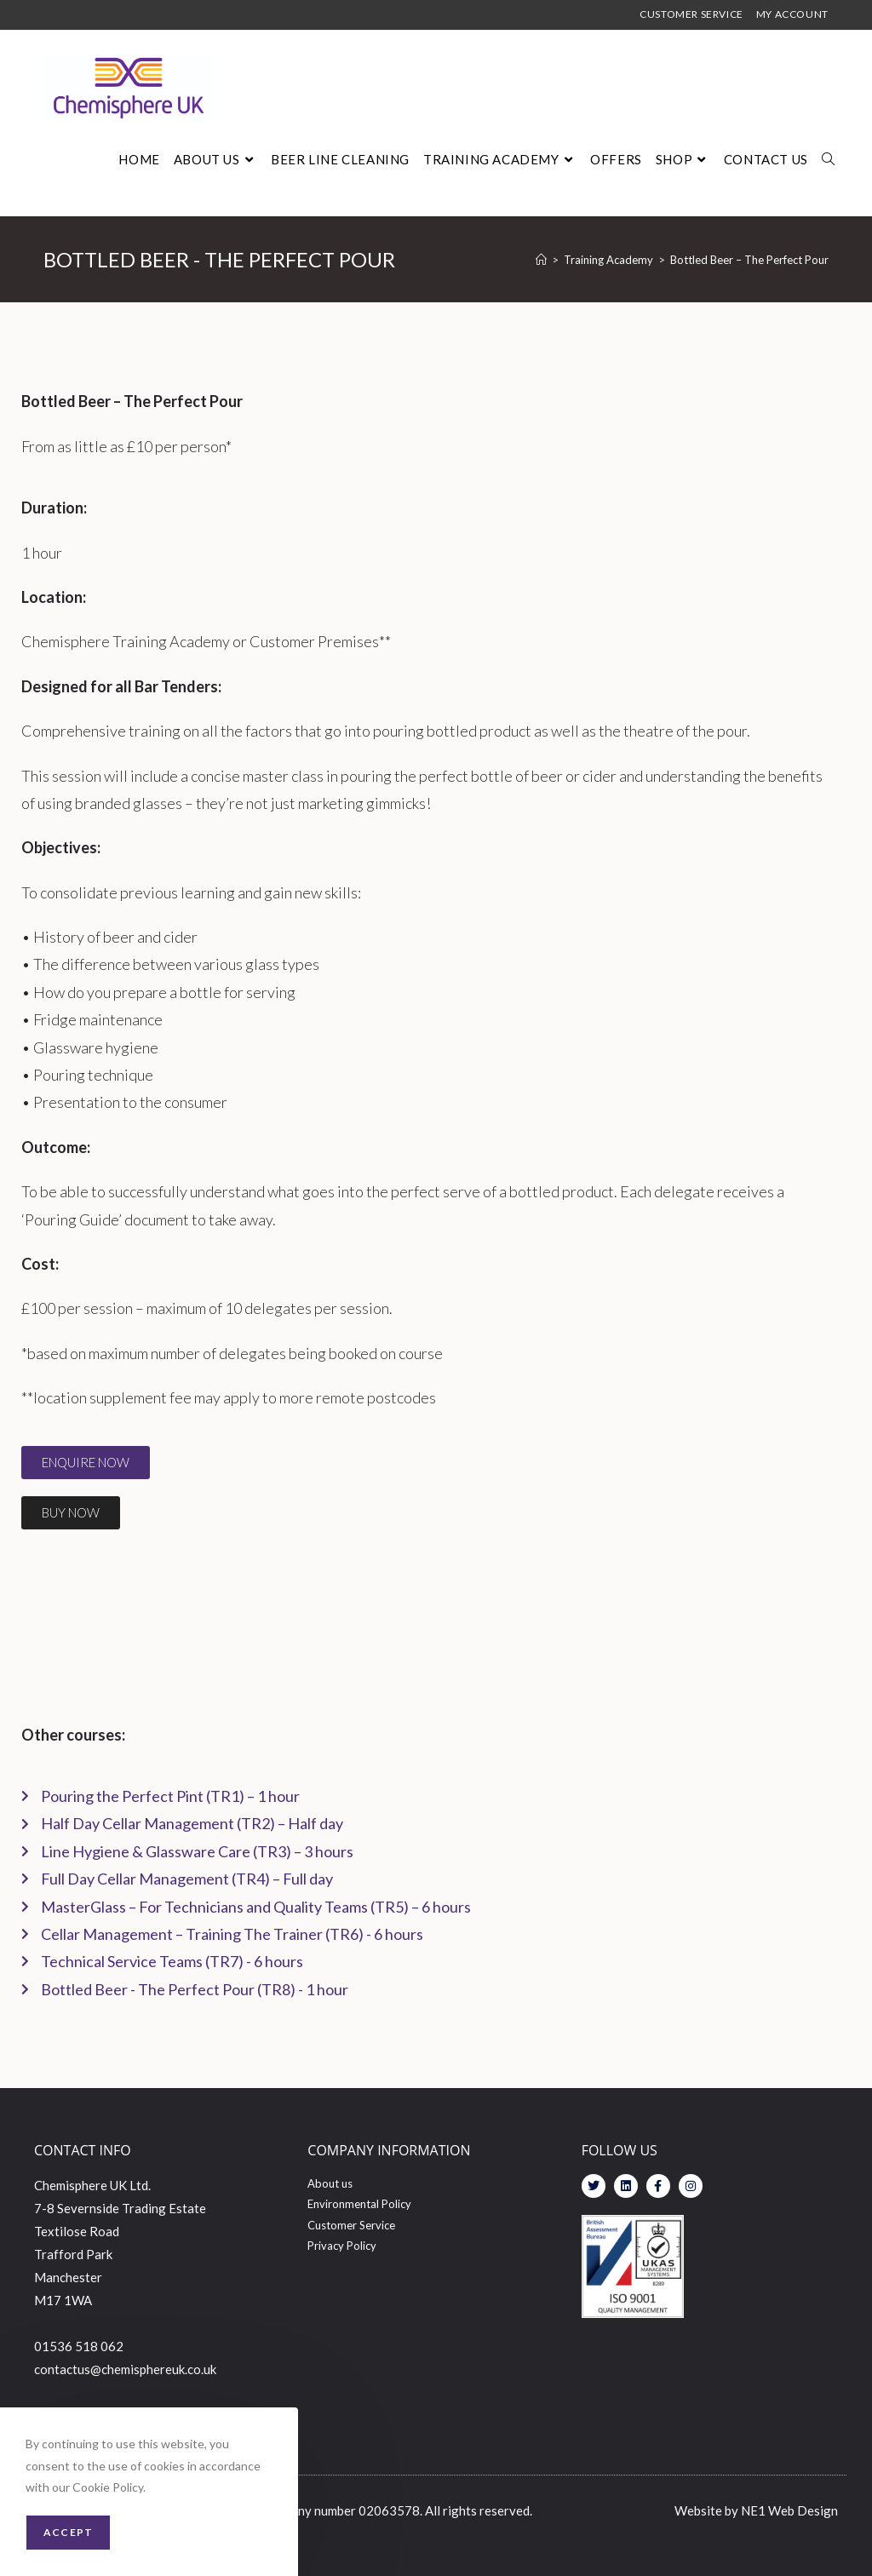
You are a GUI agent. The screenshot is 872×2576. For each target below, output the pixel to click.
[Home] (541, 260)
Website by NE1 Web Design (756, 2510)
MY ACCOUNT (792, 15)
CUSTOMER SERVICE (691, 15)
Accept (68, 2532)
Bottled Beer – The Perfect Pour (749, 260)
